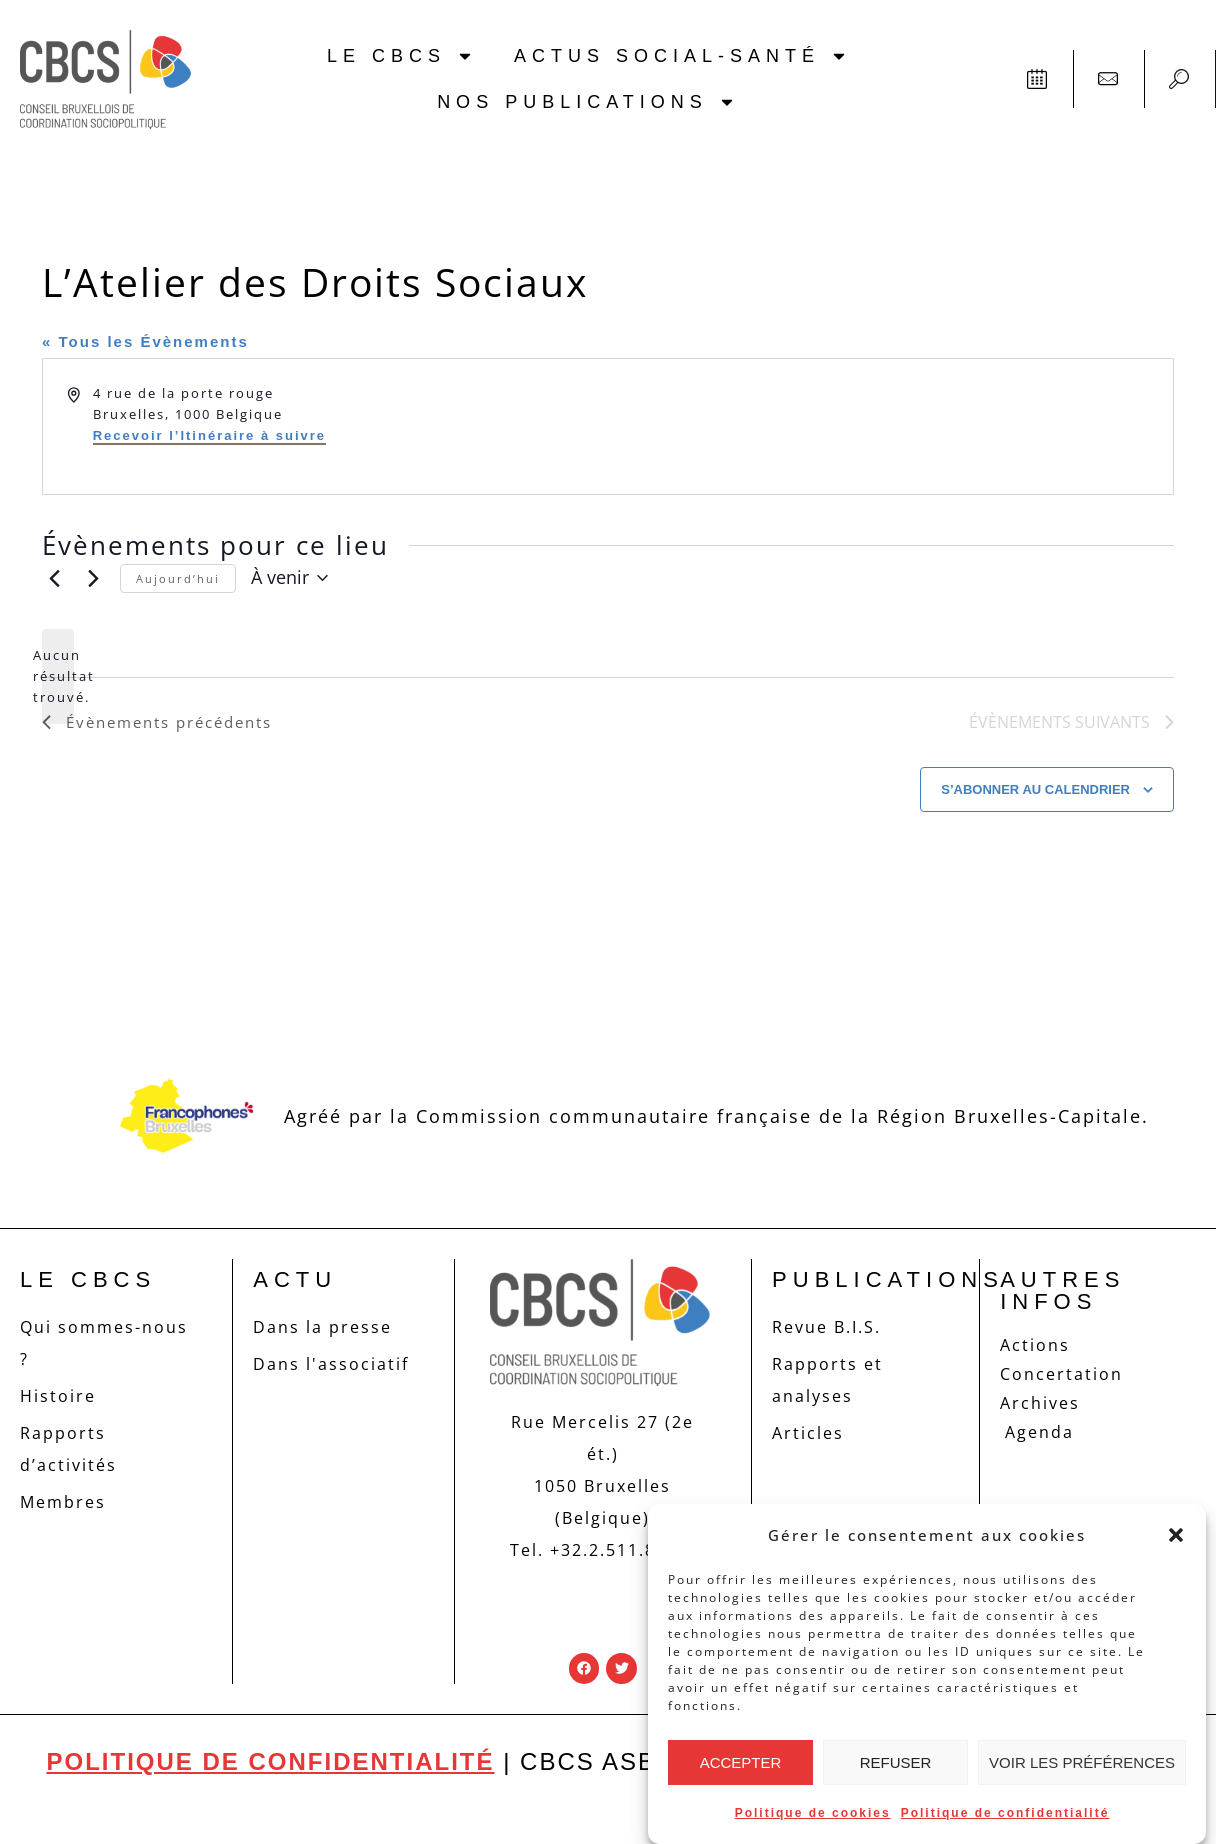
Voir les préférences (1082, 1762)
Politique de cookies (813, 1813)
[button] (1176, 1535)
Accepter (741, 1762)
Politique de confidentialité (1005, 1813)
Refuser (896, 1762)
